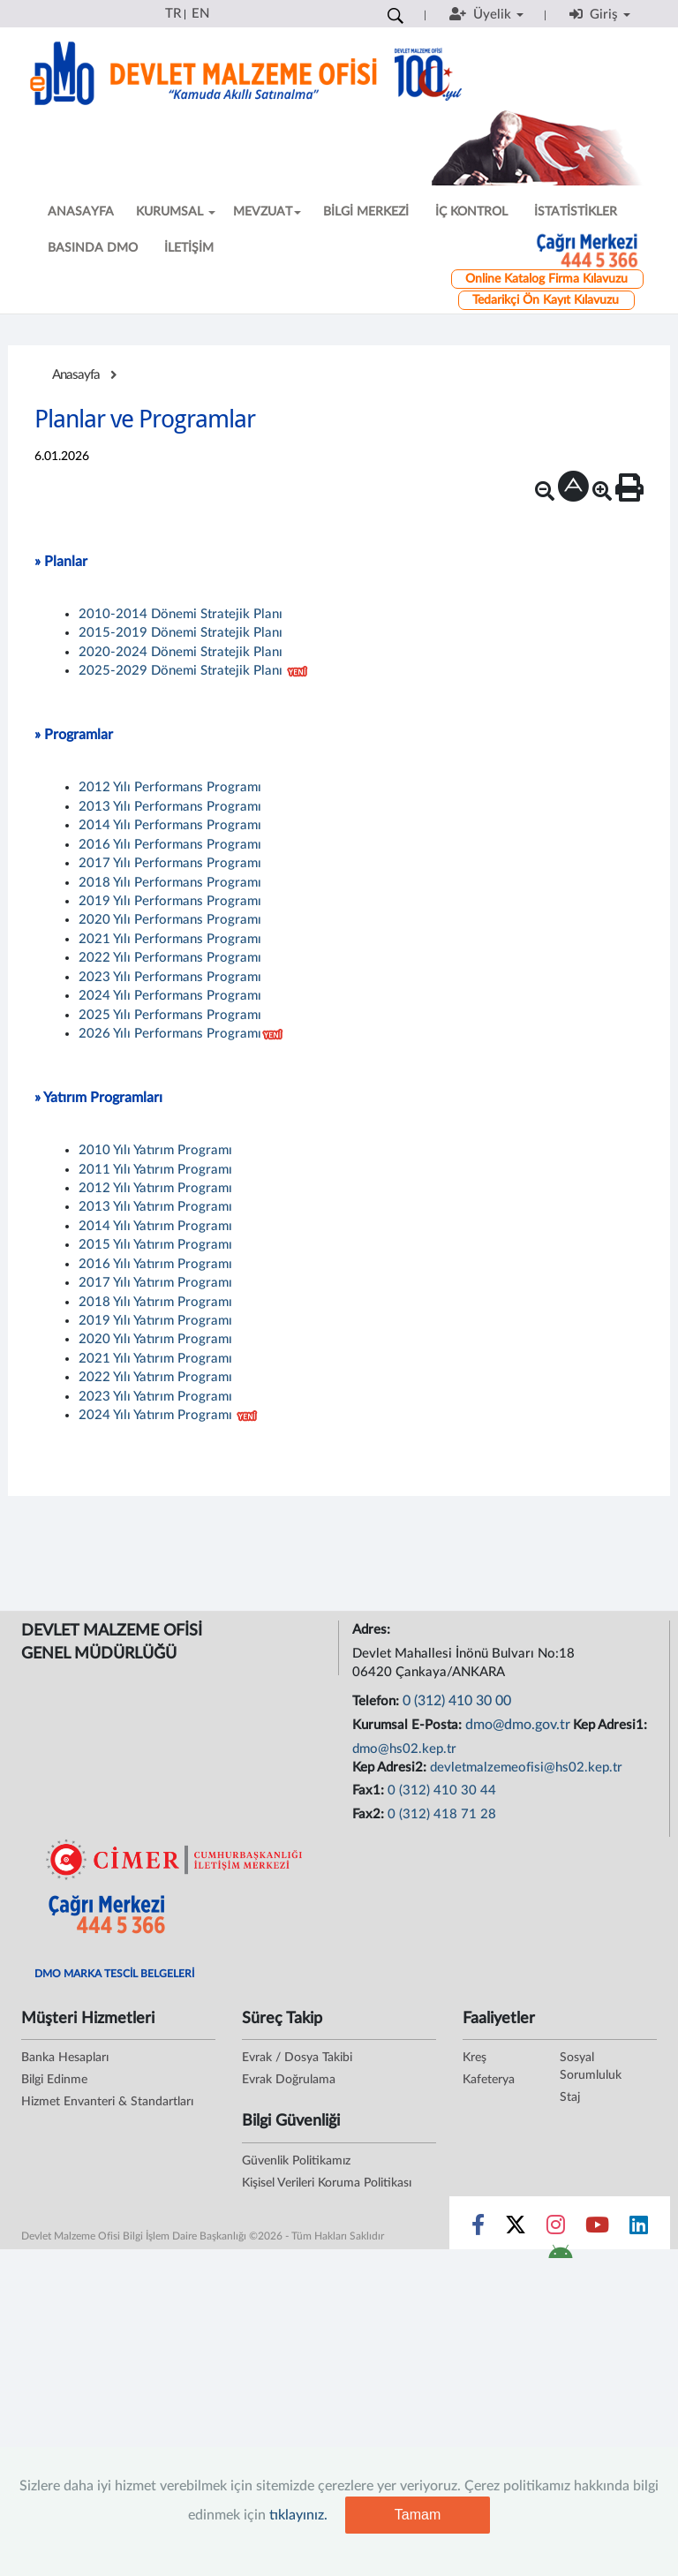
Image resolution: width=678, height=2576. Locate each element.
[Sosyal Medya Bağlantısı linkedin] (638, 2229)
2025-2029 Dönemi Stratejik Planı (180, 670)
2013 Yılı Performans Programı (170, 806)
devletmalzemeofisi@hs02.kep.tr (526, 1767)
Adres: (373, 1629)
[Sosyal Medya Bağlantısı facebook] (478, 2229)
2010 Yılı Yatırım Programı (155, 1150)
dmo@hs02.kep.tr (404, 1749)
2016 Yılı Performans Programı (170, 844)
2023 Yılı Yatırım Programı (155, 1396)
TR (173, 13)
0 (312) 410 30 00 (457, 1701)
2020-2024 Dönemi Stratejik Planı (180, 652)
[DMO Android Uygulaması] (560, 2257)
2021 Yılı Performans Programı (170, 939)
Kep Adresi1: (612, 1725)
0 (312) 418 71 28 (442, 1814)
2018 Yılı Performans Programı (170, 882)
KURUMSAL (175, 212)
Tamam (418, 2514)
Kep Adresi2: (391, 1767)
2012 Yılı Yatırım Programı (155, 1188)
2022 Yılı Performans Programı (170, 957)
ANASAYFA (81, 212)
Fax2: (370, 1814)
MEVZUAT (267, 212)
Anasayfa (76, 374)
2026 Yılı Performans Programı (170, 1033)
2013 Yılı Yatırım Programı (155, 1206)
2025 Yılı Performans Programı (170, 1015)
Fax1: (370, 1790)
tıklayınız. (298, 2515)
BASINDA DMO (93, 248)
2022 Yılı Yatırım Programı (155, 1377)
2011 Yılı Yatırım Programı (155, 1169)
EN (200, 13)
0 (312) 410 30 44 (442, 1790)
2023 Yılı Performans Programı (170, 977)
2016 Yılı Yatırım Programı (155, 1264)
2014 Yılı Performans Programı (170, 825)
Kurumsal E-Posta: (408, 1725)
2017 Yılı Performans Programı (170, 863)
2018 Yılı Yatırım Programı (155, 1302)
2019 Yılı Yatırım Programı (155, 1320)
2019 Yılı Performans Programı (170, 901)
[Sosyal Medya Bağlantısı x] (517, 2229)
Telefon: (377, 1701)
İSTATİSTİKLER (575, 212)
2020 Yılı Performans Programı (170, 919)
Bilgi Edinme (54, 2080)
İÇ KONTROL (471, 212)
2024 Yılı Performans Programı (170, 995)
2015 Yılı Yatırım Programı (155, 1244)
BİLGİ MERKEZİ (366, 212)
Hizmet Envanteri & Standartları (107, 2102)
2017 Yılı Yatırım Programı (155, 1282)
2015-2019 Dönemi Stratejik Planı (180, 632)
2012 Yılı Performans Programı (170, 787)
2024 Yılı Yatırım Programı (155, 1415)
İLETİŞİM (189, 248)
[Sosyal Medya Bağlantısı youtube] (597, 2229)
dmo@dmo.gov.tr (517, 1725)
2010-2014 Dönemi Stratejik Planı (180, 614)
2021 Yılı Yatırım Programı (155, 1358)
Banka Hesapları (65, 2057)
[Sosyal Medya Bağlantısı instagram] (555, 2229)
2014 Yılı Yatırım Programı (155, 1226)
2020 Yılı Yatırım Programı (155, 1339)
